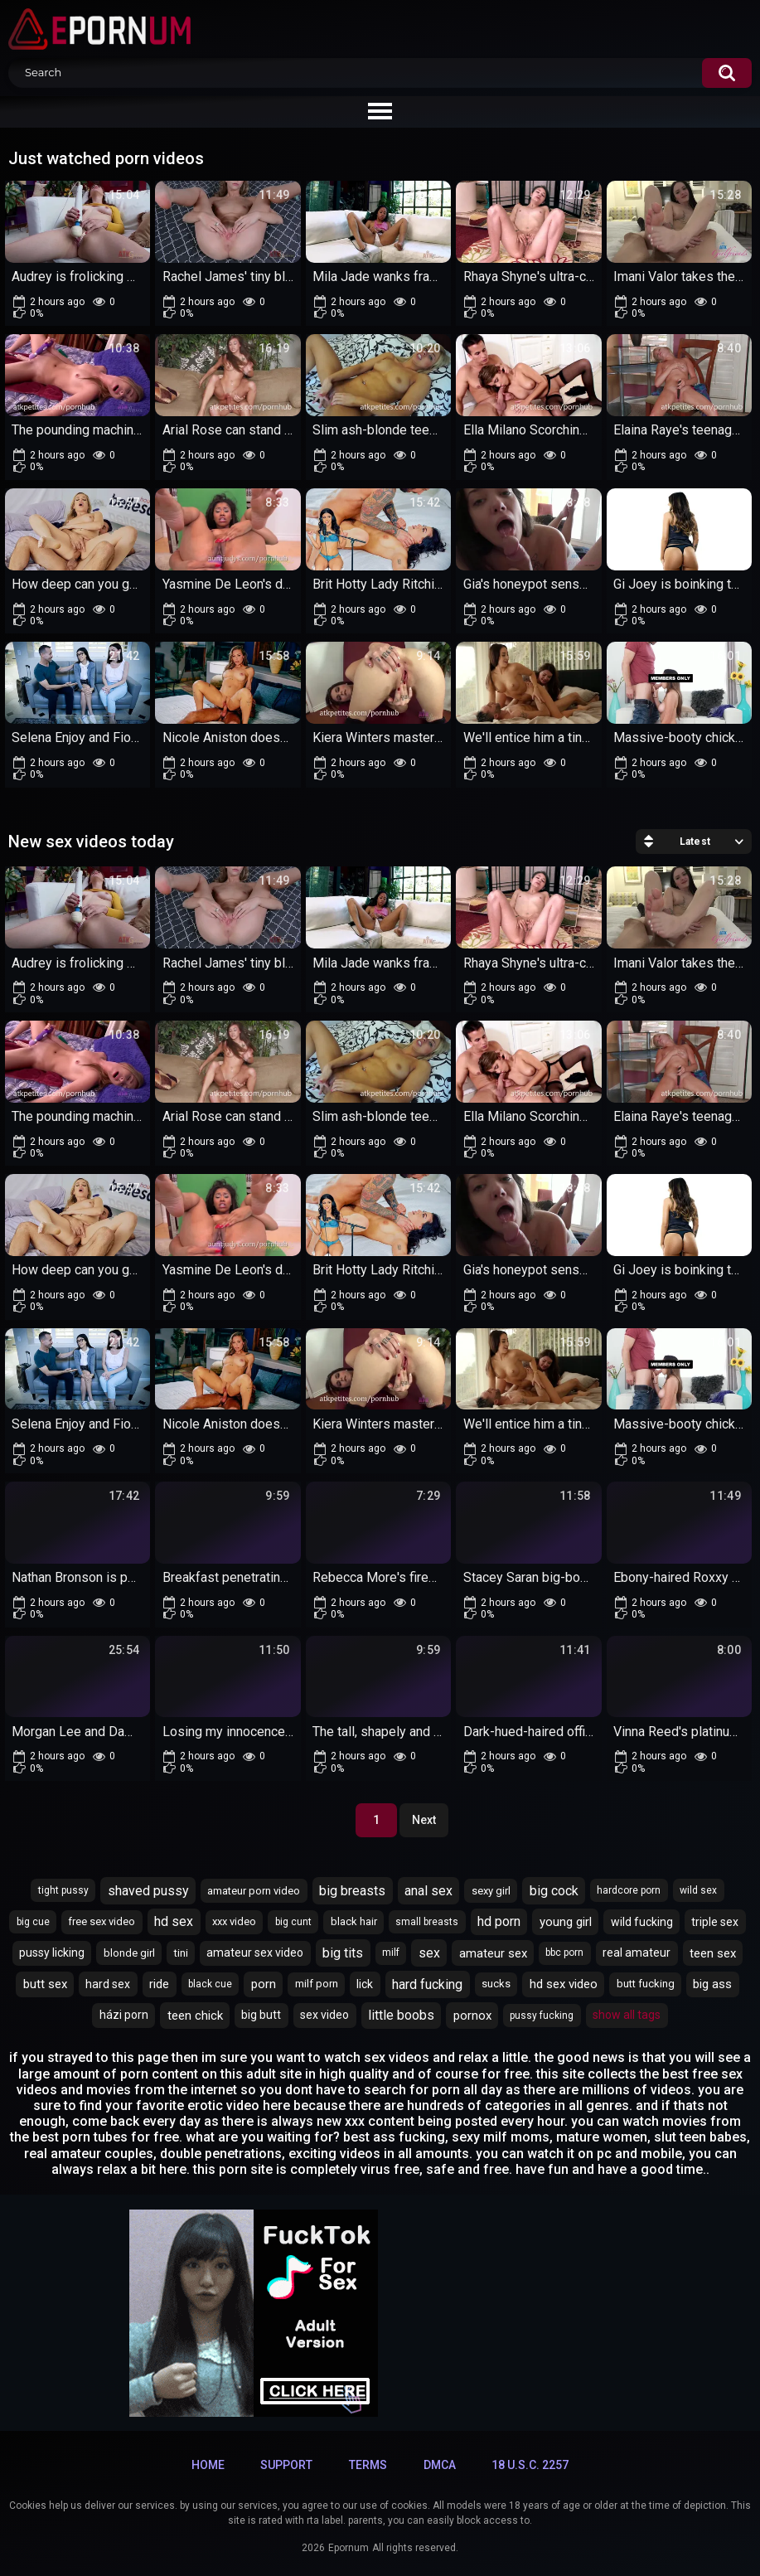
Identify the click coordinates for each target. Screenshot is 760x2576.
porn (263, 1984)
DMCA (440, 2465)
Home (208, 2465)
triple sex (714, 1921)
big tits (342, 1953)
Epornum (348, 2548)
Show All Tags (627, 2014)
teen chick (195, 2015)
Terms (368, 2465)
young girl (566, 1921)
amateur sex (493, 1953)
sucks (496, 1983)
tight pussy (63, 1890)
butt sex (45, 1984)
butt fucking (646, 1983)
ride (159, 1984)
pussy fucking (542, 2015)
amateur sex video (254, 1952)
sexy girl (491, 1891)
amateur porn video (253, 1891)
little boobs (401, 2015)
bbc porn (564, 1952)
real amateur (636, 1952)
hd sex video (564, 1984)
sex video (324, 2014)
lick (364, 1984)
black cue (210, 1984)
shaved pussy (148, 1891)
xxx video (234, 1921)
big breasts (352, 1891)
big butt (261, 2014)
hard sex (107, 1984)
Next (424, 1819)
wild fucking (642, 1921)
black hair (354, 1921)
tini (181, 1953)
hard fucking (427, 1984)
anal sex (428, 1891)
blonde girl (129, 1953)
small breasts (426, 1922)
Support (286, 2465)
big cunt (293, 1922)
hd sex (173, 1921)
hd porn (498, 1921)
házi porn (123, 2014)
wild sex (698, 1890)
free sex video (101, 1921)
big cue (33, 1922)
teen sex (713, 1953)
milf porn (316, 1983)
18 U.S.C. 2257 (530, 2465)
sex (429, 1953)
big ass (712, 1984)
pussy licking (52, 1952)
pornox (472, 2015)
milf (390, 1952)
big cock (554, 1891)
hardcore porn (629, 1890)
